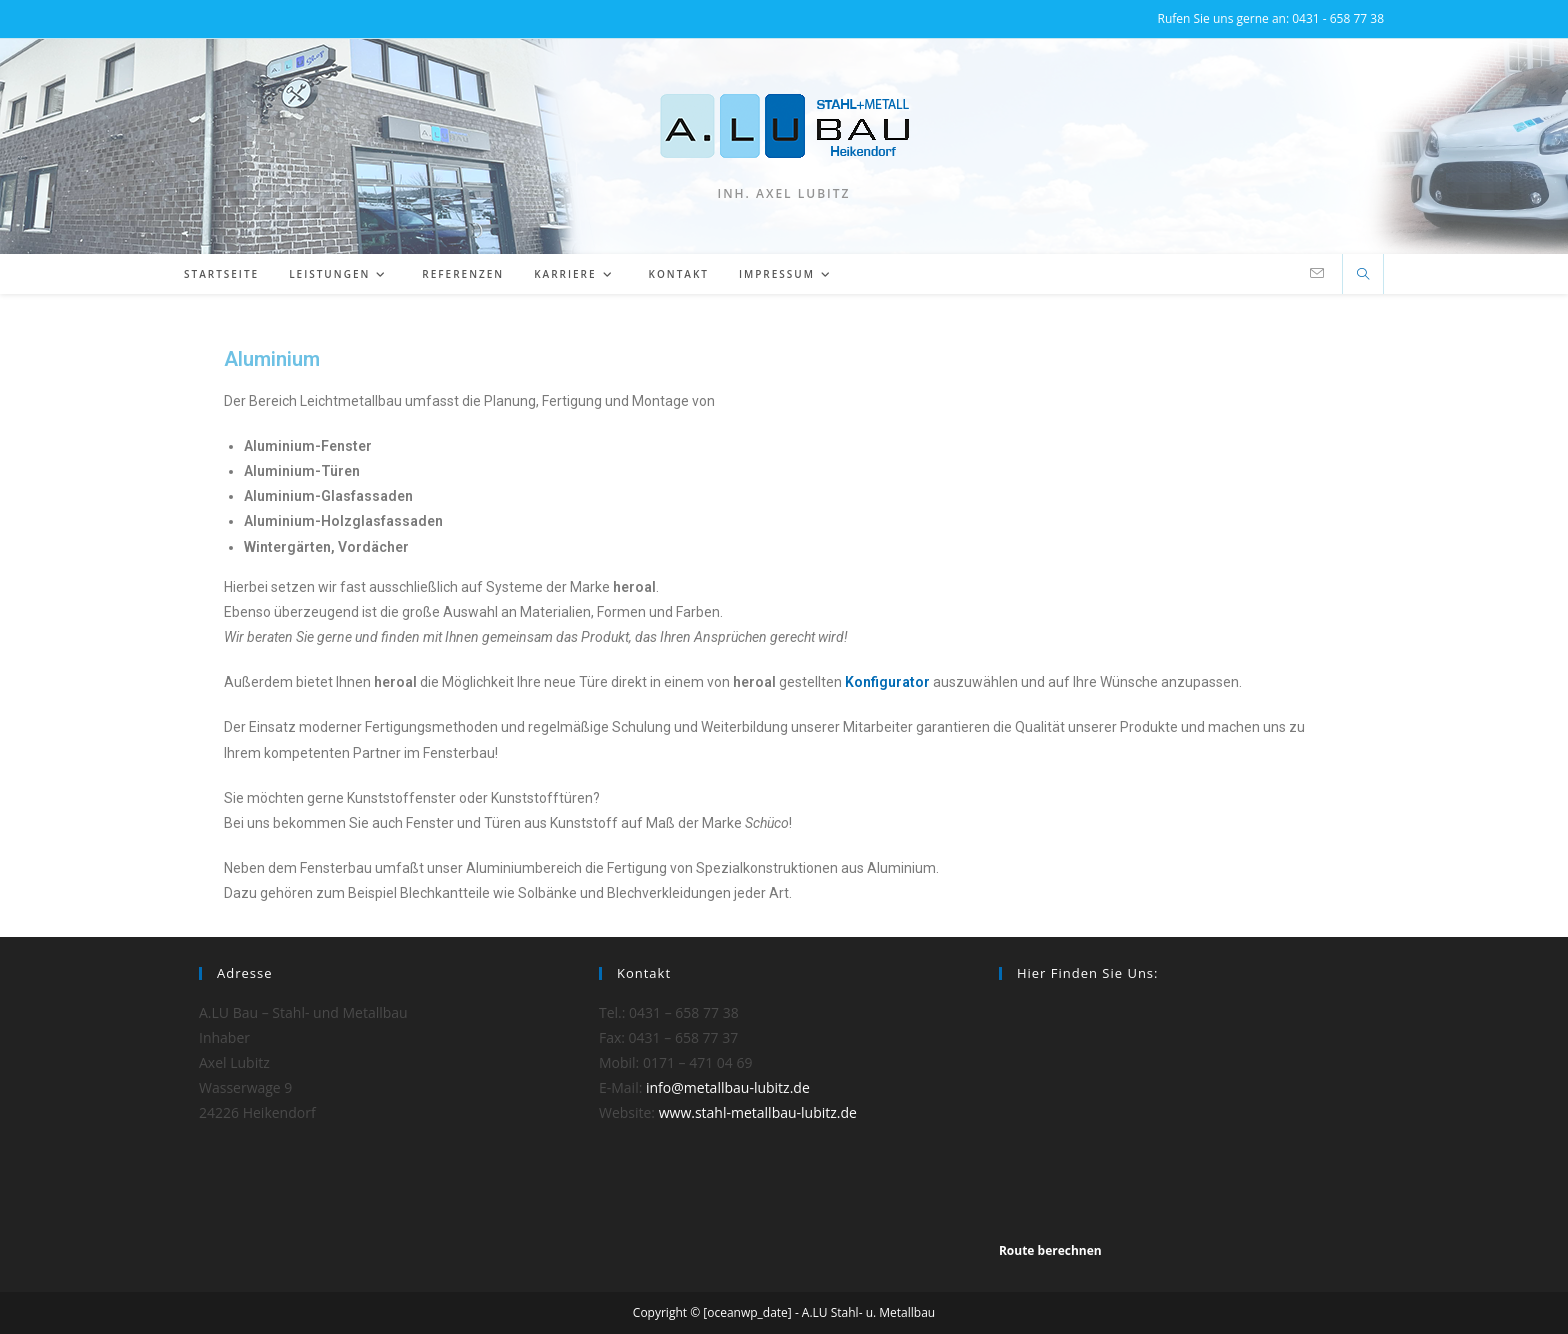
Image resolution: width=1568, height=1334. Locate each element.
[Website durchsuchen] (1363, 275)
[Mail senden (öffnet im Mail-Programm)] (1317, 273)
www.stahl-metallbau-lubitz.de (758, 1112)
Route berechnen (1050, 1250)
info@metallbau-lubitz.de (728, 1087)
